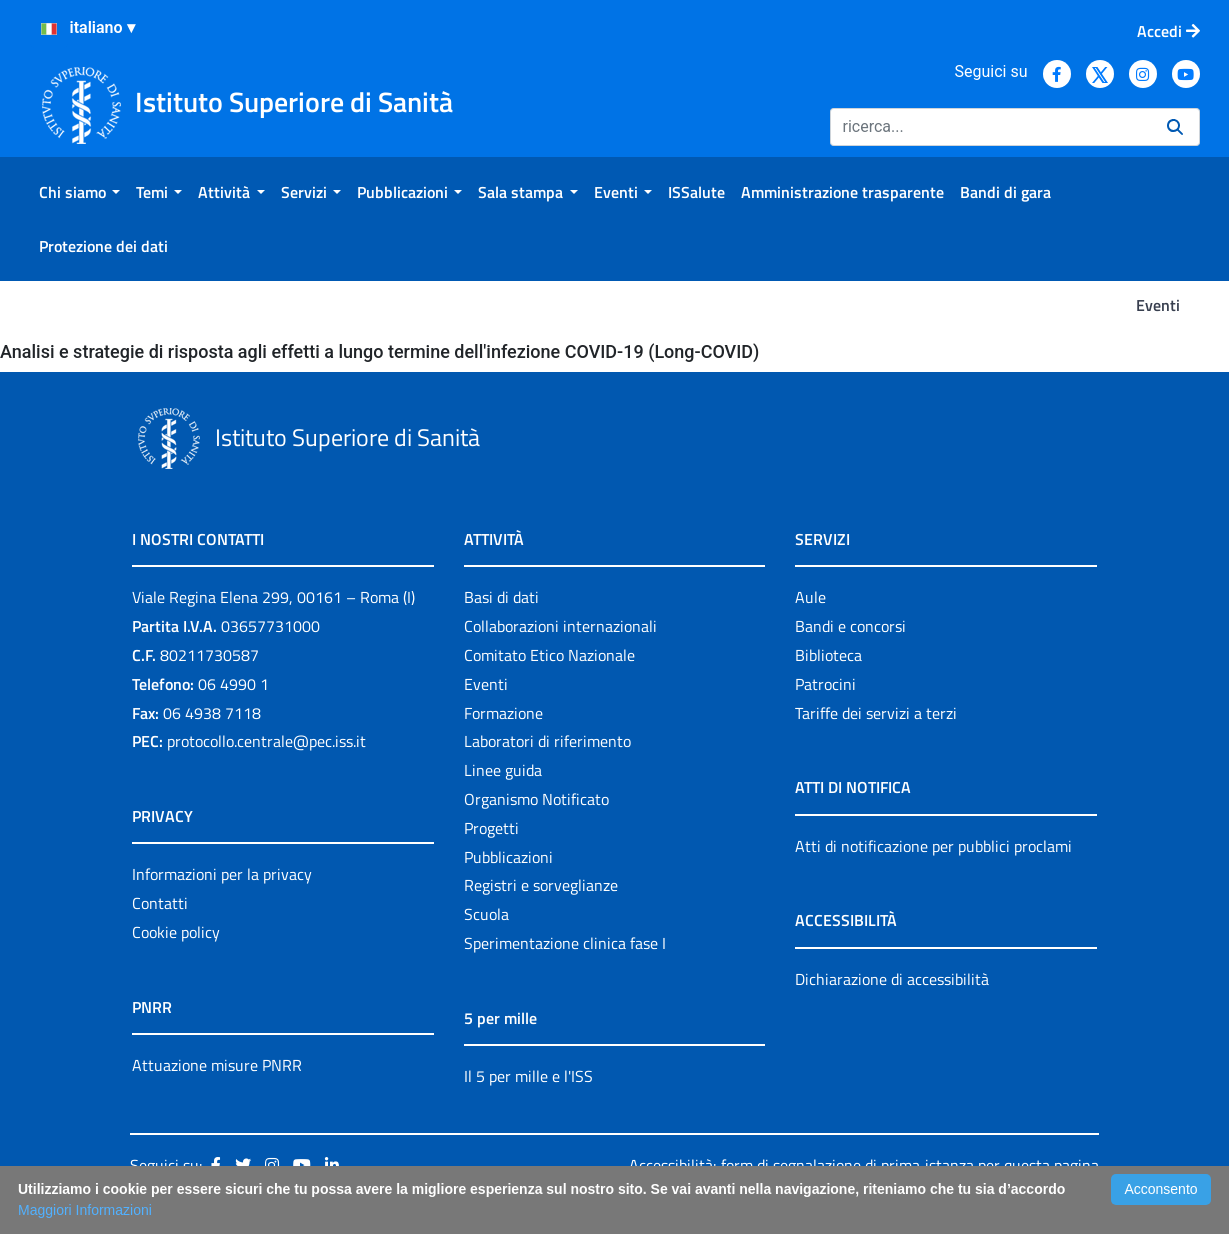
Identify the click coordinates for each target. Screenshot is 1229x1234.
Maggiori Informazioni (85, 1210)
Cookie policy (176, 932)
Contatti (160, 903)
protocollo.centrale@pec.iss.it (266, 741)
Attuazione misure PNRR (217, 1065)
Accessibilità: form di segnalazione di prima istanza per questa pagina (864, 1165)
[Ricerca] (990, 127)
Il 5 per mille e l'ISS (528, 1076)
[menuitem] (79, 192)
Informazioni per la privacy (222, 874)
